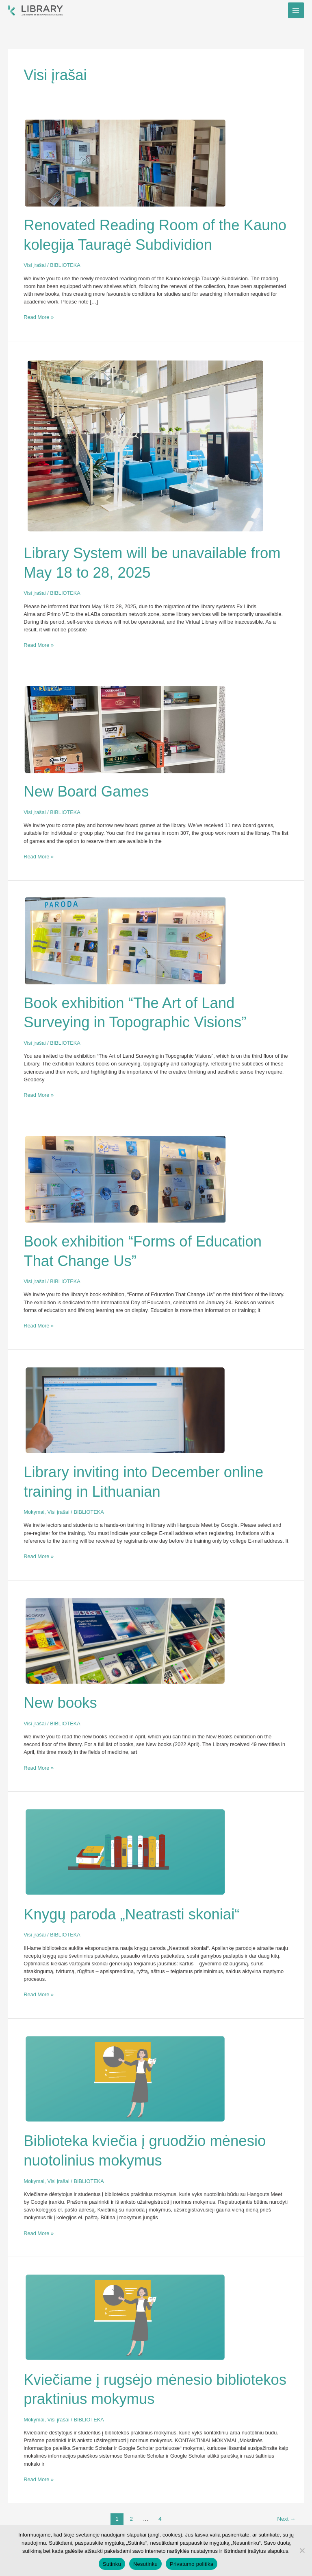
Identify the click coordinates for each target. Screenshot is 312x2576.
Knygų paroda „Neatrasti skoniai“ (131, 1914)
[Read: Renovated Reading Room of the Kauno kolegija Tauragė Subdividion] (125, 162)
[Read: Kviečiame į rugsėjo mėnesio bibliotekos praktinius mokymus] (125, 2317)
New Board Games (86, 791)
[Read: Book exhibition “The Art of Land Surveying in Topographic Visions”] (125, 940)
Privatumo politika (191, 2564)
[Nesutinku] (302, 2550)
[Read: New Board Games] (125, 729)
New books (60, 1702)
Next (286, 2519)
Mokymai (34, 1512)
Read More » (39, 316)
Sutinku (112, 2564)
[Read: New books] (125, 1640)
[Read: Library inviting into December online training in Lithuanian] (125, 1409)
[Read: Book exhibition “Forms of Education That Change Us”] (125, 1179)
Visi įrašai (35, 265)
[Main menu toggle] (296, 10)
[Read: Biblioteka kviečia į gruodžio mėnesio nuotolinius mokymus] (125, 2079)
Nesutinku (145, 2564)
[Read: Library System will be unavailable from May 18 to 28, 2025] (145, 446)
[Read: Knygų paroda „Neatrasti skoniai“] (125, 1852)
